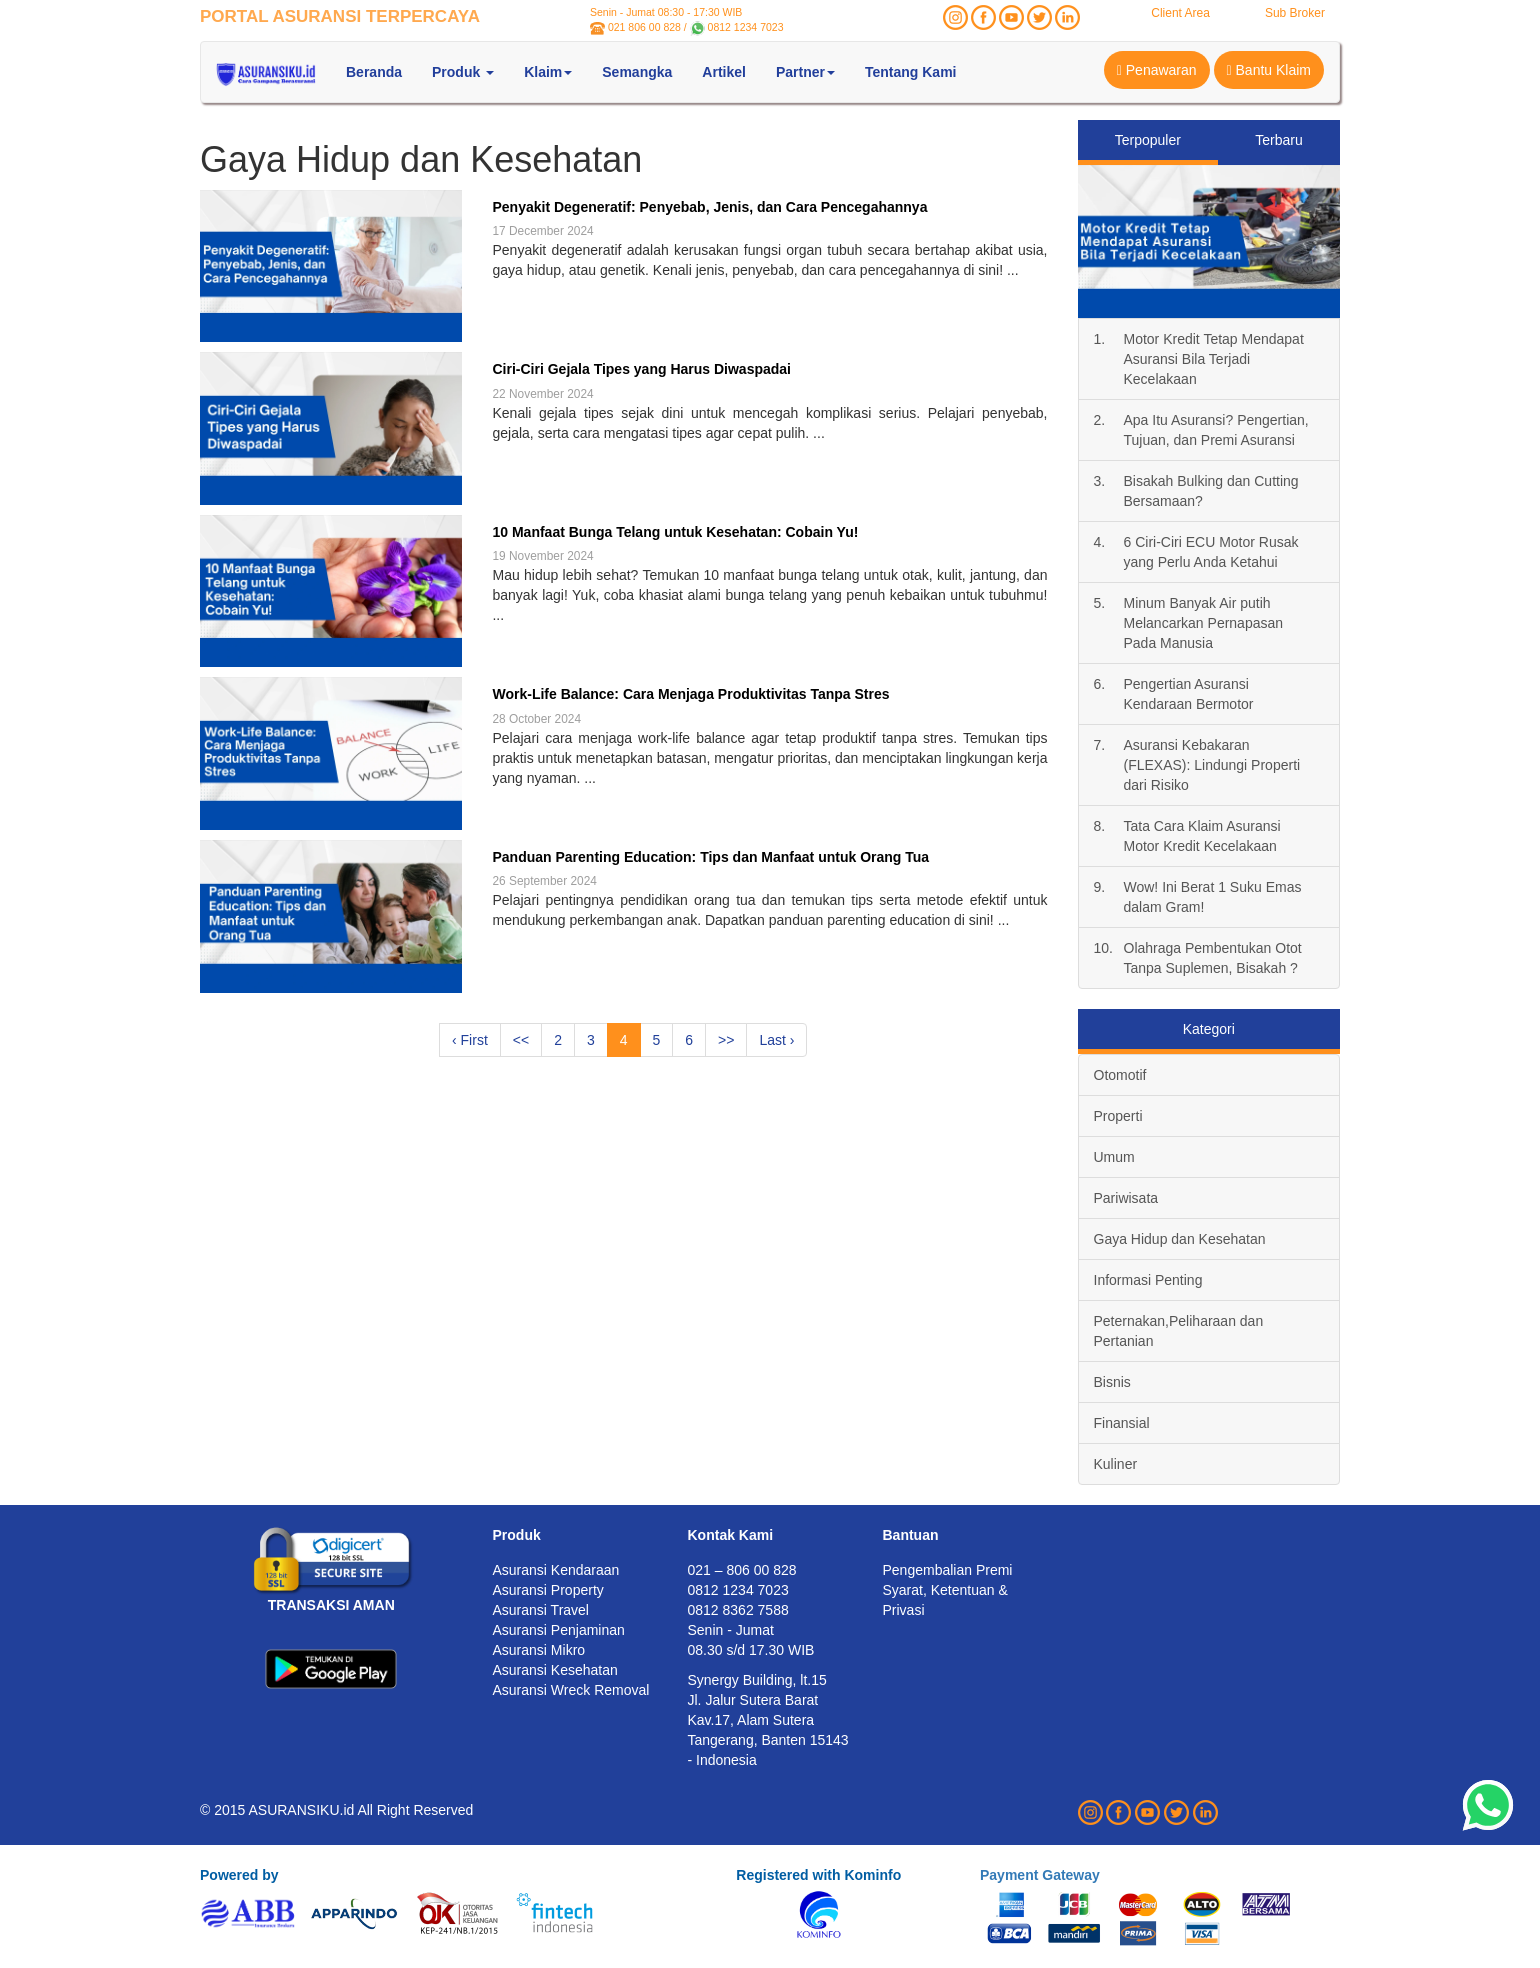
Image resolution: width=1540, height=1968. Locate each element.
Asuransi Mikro (539, 1650)
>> (726, 1040)
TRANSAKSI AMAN (331, 1605)
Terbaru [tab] (1278, 140)
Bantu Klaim (1269, 70)
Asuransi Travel (541, 1610)
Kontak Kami (731, 1535)
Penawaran (1157, 70)
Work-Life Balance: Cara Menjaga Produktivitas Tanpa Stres (690, 694)
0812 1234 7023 (746, 27)
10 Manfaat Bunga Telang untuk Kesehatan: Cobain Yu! (675, 532)
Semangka (637, 72)
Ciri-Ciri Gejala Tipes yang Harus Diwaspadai (641, 369)
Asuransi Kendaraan (556, 1570)
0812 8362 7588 (738, 1610)
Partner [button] (805, 72)
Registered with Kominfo (818, 1875)
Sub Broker (1295, 13)
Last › (776, 1040)
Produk (517, 1535)
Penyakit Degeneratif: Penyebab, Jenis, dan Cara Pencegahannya (709, 207)
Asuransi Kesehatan (555, 1670)
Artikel (724, 72)
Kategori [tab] (1209, 1029)
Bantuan (911, 1535)
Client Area (1180, 13)
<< (521, 1040)
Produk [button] (463, 72)
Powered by (239, 1875)
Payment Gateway (1040, 1875)
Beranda (374, 72)
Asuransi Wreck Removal (571, 1690)
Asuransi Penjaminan (559, 1630)
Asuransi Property (548, 1590)
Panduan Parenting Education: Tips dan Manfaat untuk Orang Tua (710, 857)
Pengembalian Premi (948, 1570)
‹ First (470, 1040)
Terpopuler (1148, 140)
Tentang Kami (911, 72)
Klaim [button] (548, 72)
